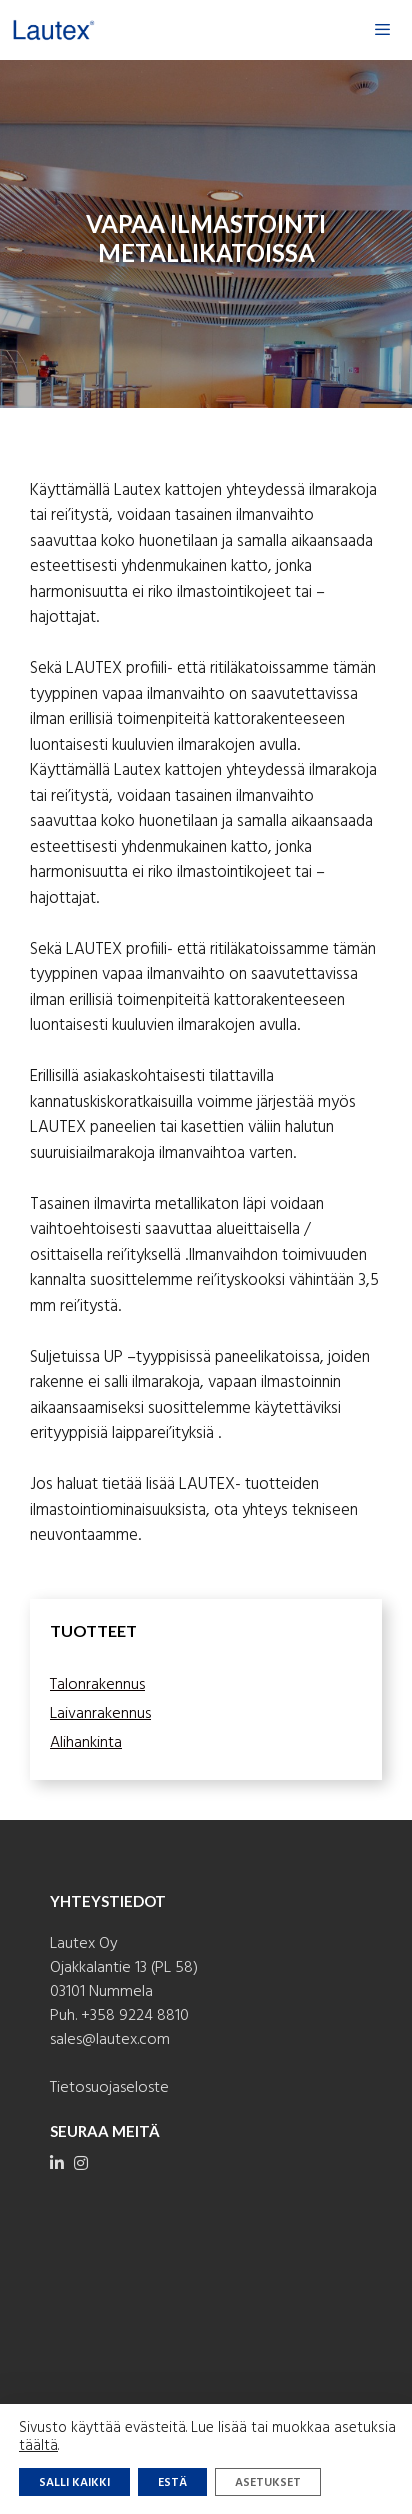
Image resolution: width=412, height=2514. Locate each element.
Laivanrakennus (100, 1714)
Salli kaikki (74, 2483)
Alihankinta (86, 1743)
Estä (172, 2483)
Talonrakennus (97, 1685)
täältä (38, 2446)
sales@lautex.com (110, 2040)
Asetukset (268, 2483)
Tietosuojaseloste (109, 2088)
